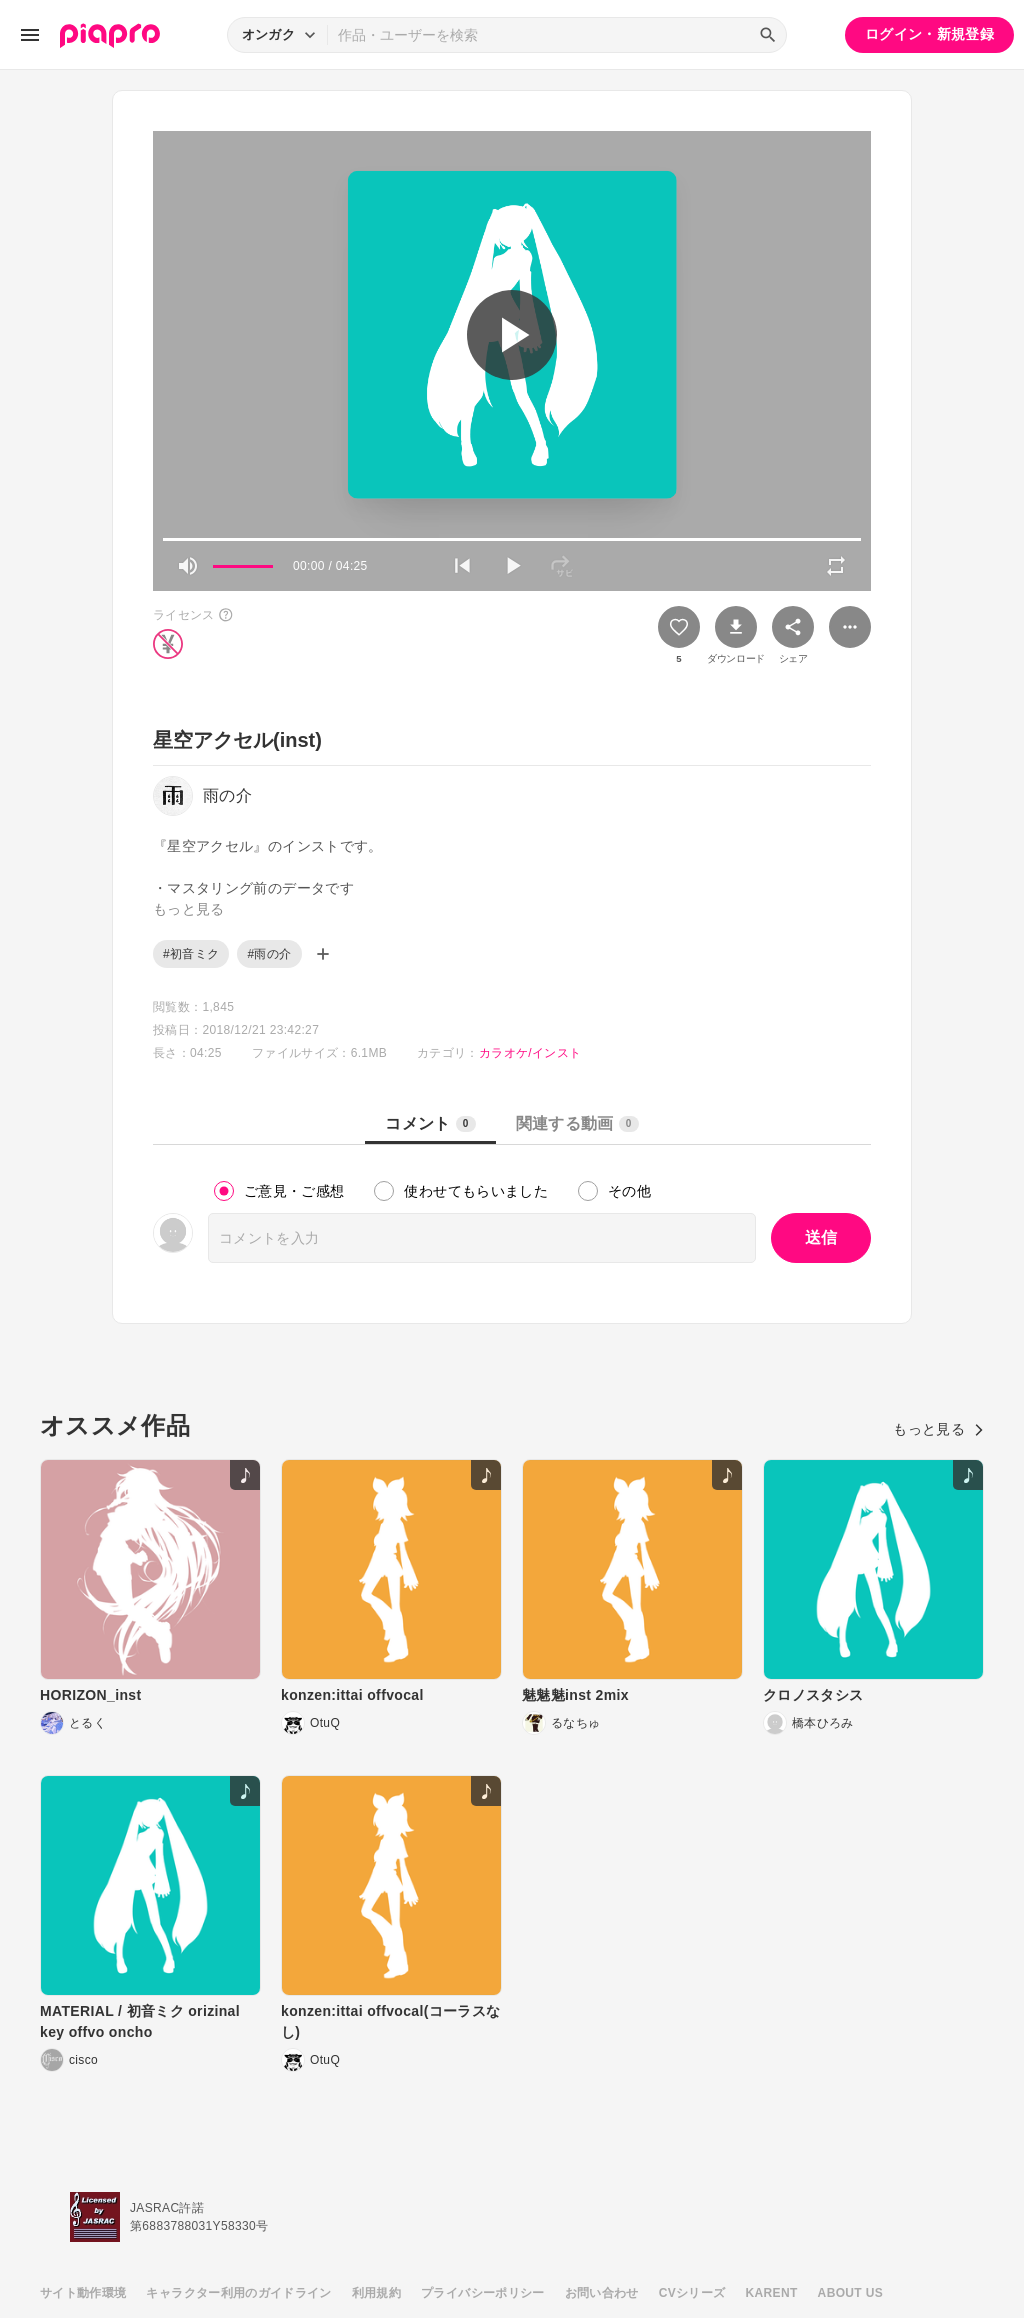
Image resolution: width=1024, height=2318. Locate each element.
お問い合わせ (602, 2293)
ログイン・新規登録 (929, 34)
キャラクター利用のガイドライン (238, 2293)
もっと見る (938, 1429)
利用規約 (376, 2293)
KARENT (772, 2293)
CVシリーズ (692, 2293)
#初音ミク (191, 954)
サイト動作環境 (83, 2293)
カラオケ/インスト (530, 1053)
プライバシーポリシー (483, 2293)
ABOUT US (850, 2293)
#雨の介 (269, 954)
